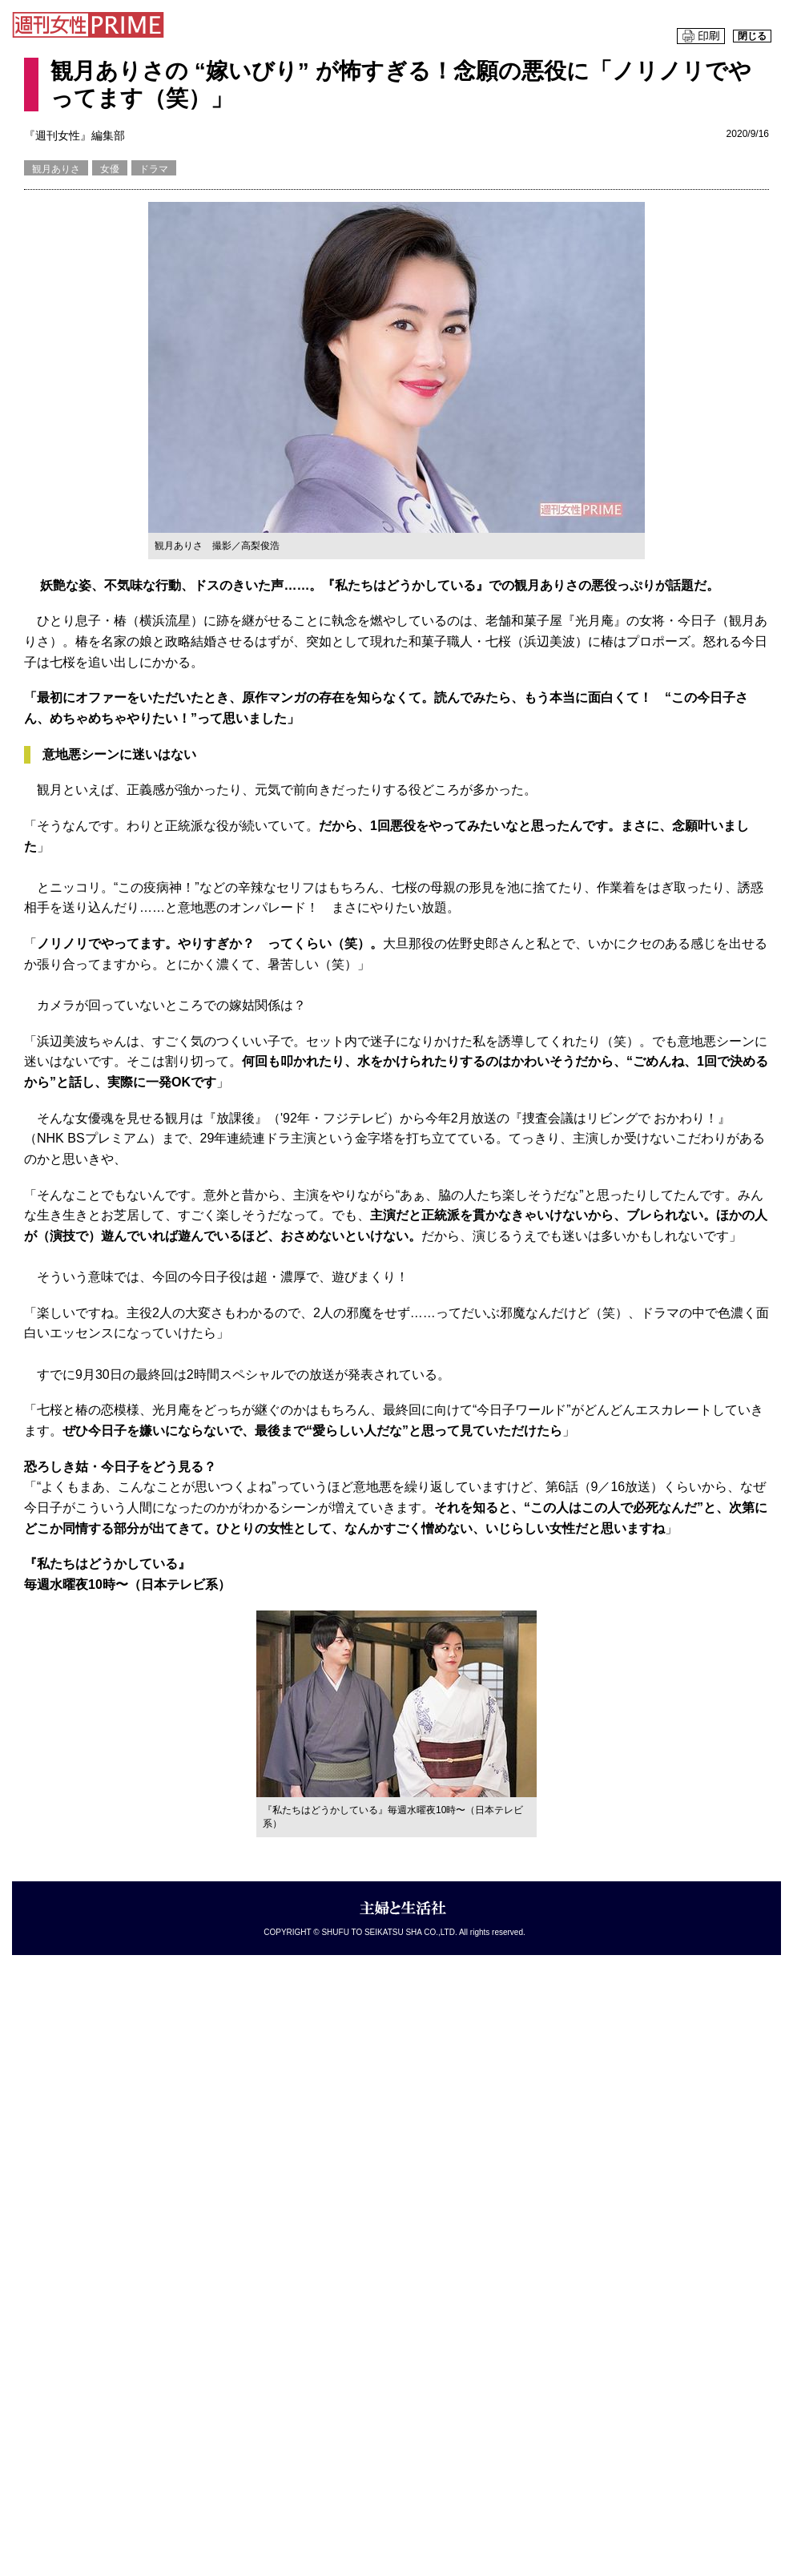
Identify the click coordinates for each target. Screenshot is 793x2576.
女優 (109, 169)
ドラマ (153, 169)
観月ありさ (56, 169)
